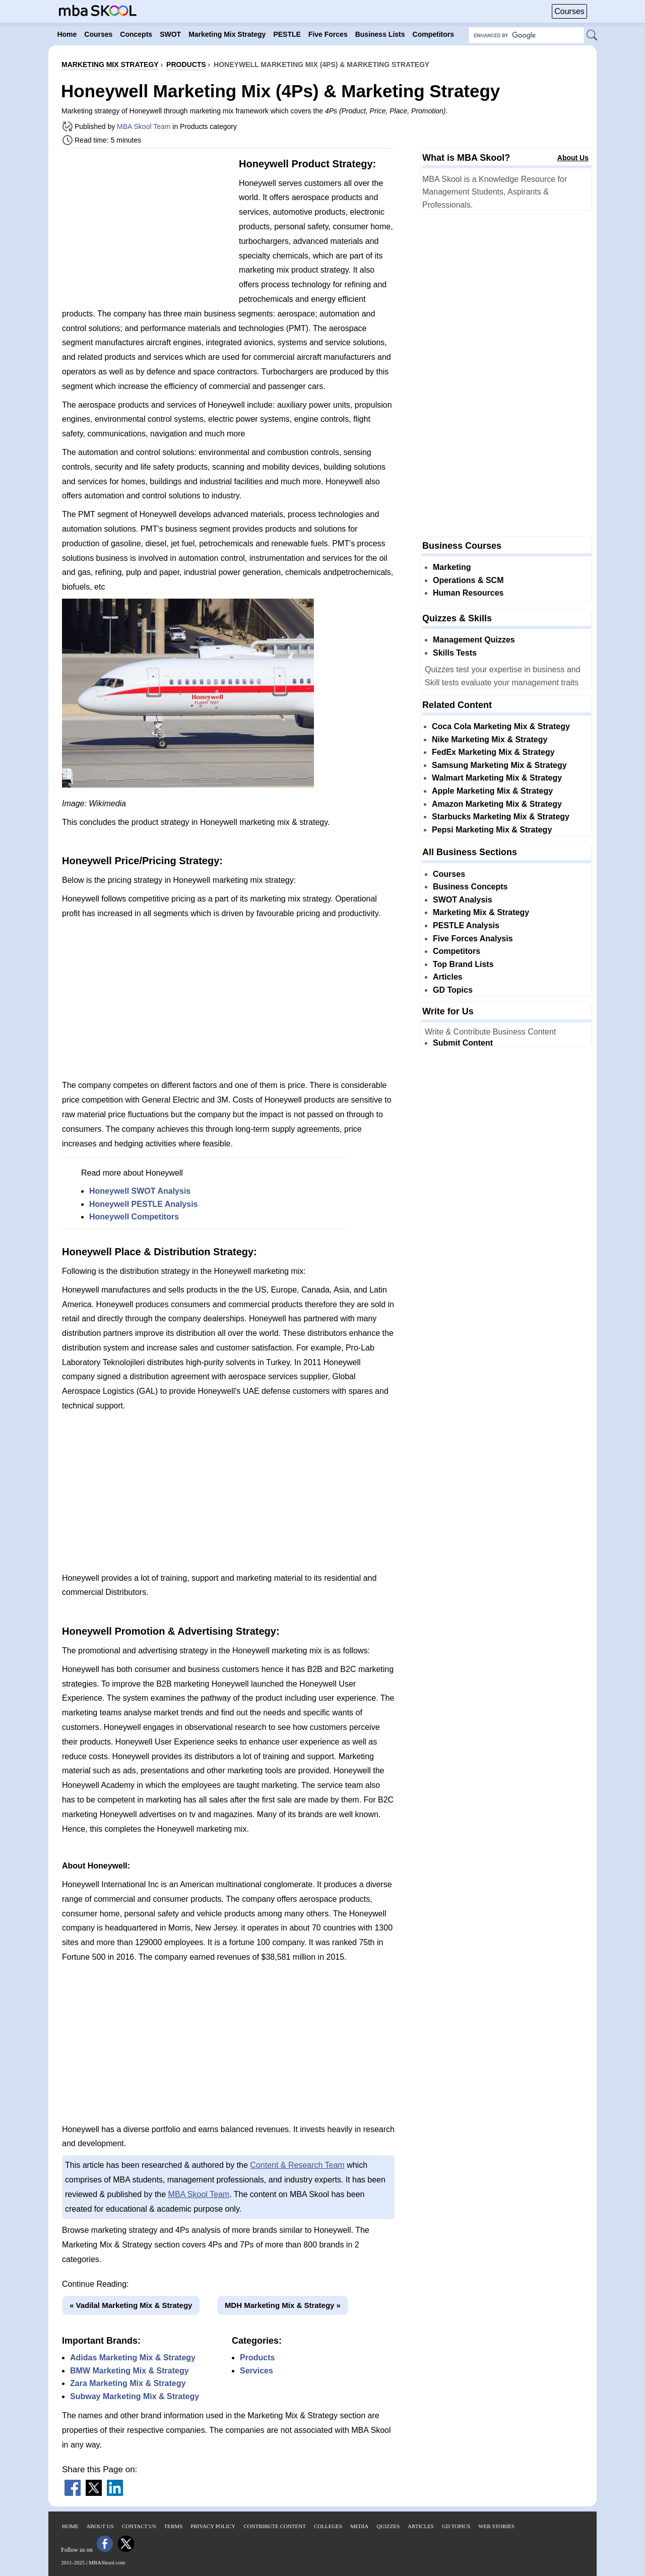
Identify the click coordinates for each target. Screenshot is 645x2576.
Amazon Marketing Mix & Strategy (497, 804)
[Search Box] (526, 35)
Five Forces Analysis (473, 938)
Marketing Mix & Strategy (481, 912)
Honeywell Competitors (134, 1216)
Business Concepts (470, 886)
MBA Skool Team (143, 126)
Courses (569, 11)
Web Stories (496, 2526)
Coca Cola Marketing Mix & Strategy (501, 726)
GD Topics (453, 990)
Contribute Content (274, 2526)
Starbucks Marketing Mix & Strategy (500, 816)
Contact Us (139, 2526)
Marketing (452, 567)
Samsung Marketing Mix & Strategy (499, 765)
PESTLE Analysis (466, 925)
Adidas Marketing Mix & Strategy (133, 2357)
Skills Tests (455, 653)
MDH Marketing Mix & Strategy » (283, 2305)
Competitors (456, 951)
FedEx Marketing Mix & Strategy (493, 752)
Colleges (328, 2526)
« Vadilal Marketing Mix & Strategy (131, 2305)
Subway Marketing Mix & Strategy (134, 2396)
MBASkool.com (107, 2562)
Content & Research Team (297, 2165)
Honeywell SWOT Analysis (139, 1191)
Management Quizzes (474, 639)
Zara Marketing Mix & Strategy (127, 2383)
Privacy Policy (212, 2526)
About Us (573, 158)
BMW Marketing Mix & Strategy (129, 2370)
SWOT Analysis (462, 899)
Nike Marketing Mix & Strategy (489, 739)
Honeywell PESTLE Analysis (143, 1204)
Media (359, 2526)
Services (256, 2370)
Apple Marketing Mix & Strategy (492, 791)
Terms (173, 2526)
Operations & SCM (468, 580)
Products (257, 2357)
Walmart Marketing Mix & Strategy (497, 778)
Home (70, 2526)
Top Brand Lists (463, 964)
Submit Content (463, 1043)
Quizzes (388, 2526)
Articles (448, 977)
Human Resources (468, 593)
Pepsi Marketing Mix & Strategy (492, 829)
